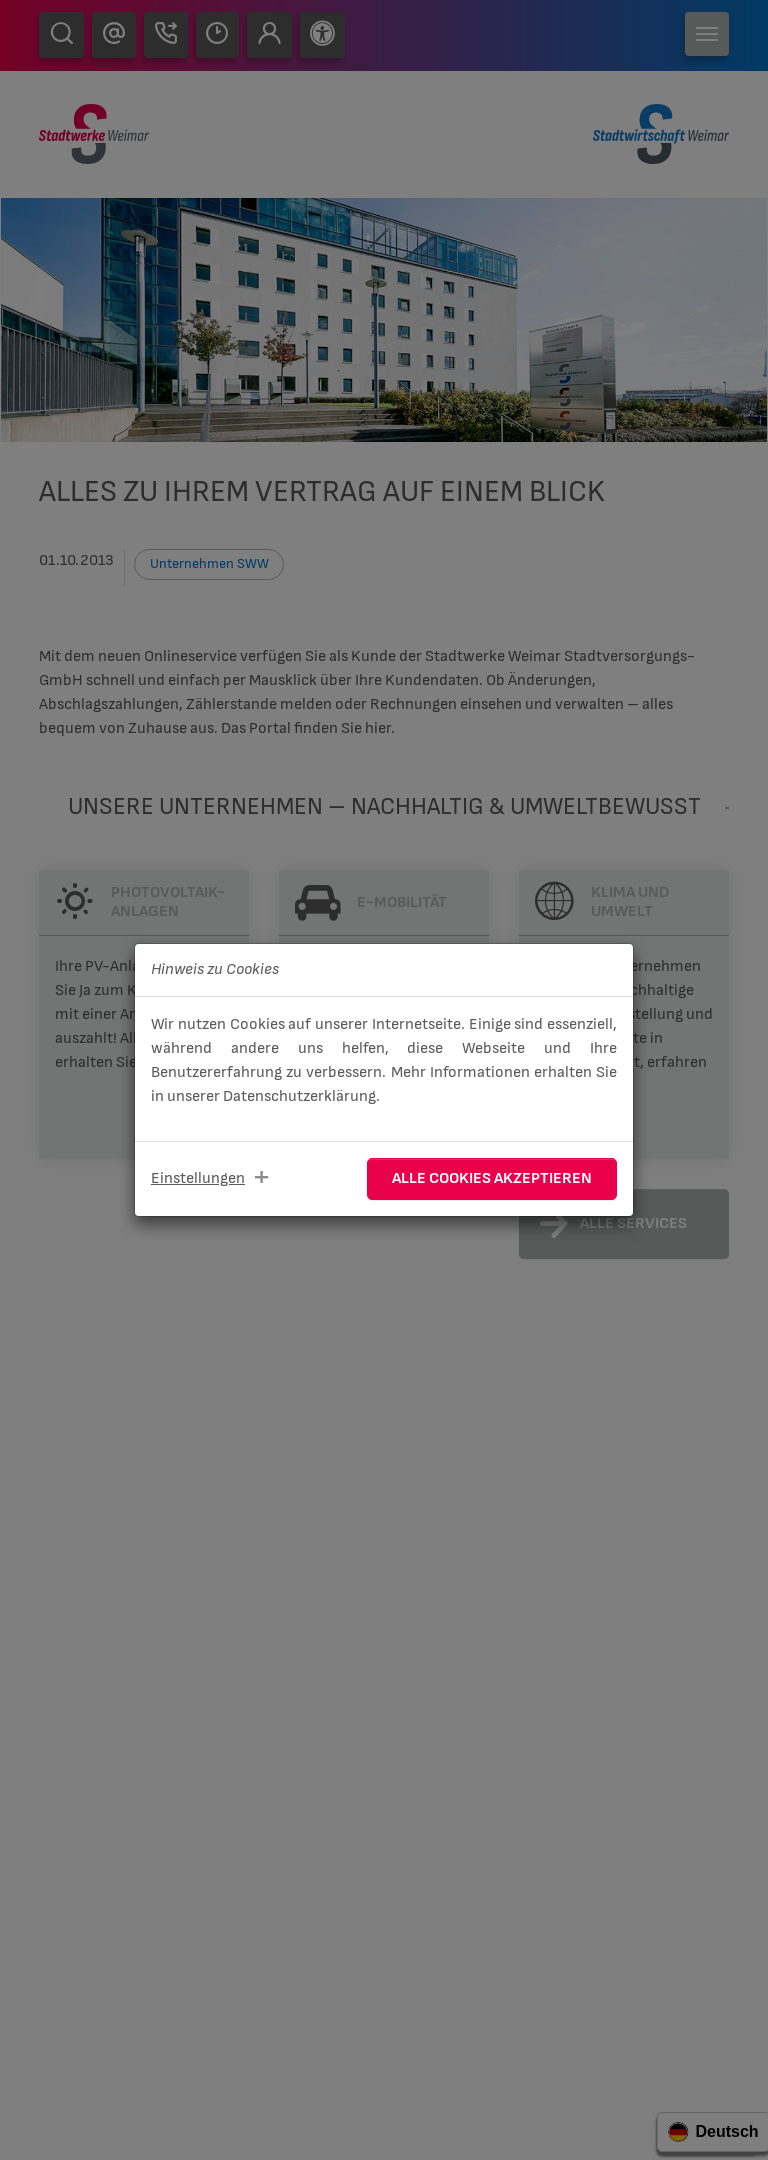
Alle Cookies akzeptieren (492, 1178)
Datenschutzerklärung (299, 1096)
